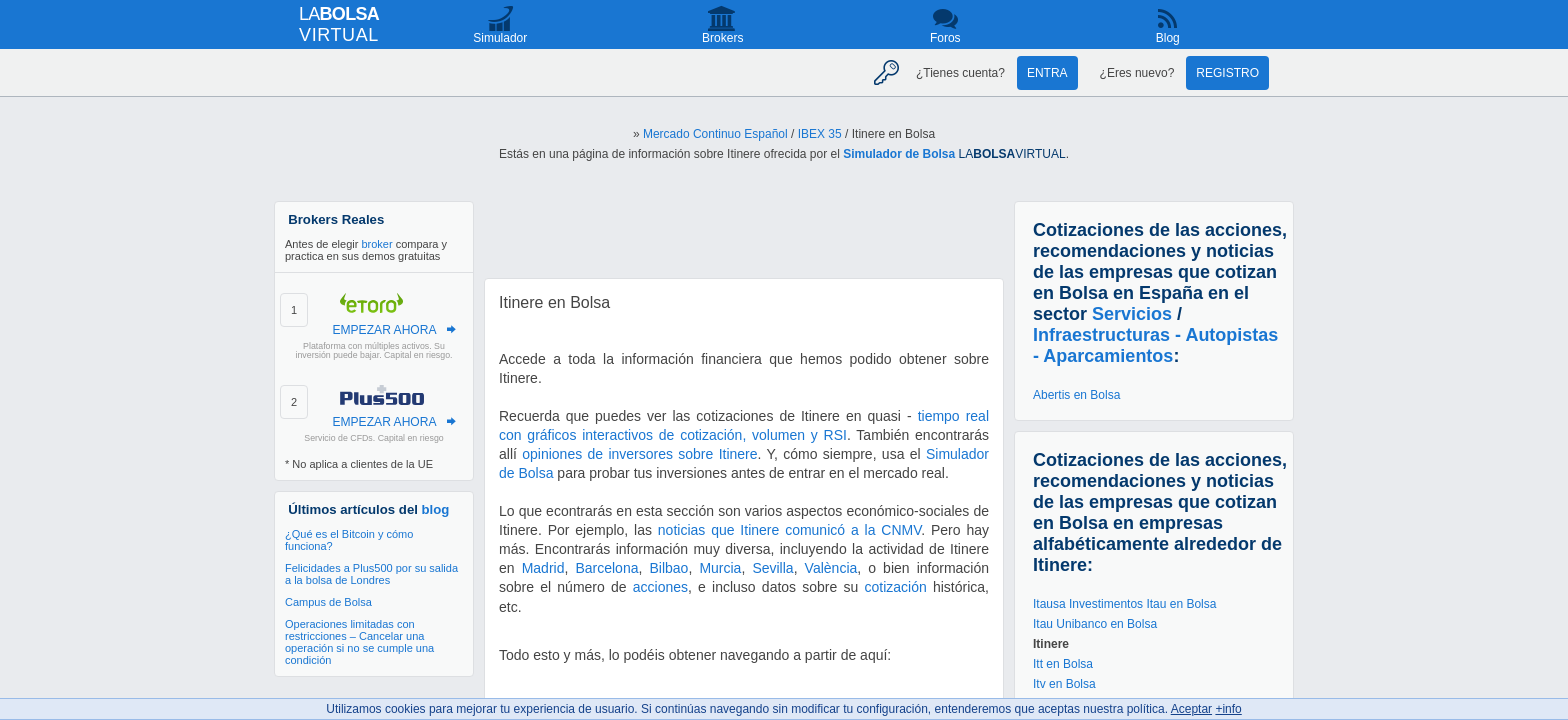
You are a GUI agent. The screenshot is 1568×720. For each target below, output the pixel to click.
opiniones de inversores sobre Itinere (639, 454)
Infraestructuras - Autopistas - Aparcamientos (1155, 345)
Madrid (543, 568)
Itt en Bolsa (1063, 664)
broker (376, 244)
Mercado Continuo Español (715, 134)
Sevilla (772, 568)
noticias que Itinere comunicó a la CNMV (789, 530)
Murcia (720, 568)
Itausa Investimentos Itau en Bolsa (1124, 604)
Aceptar (1191, 709)
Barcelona (606, 568)
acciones (660, 587)
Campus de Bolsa (328, 602)
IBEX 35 (820, 134)
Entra (1047, 73)
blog (436, 509)
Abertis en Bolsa (1076, 395)
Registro (1227, 73)
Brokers (722, 38)
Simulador (500, 38)
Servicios (1132, 314)
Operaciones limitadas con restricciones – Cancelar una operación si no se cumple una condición (359, 642)
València (831, 568)
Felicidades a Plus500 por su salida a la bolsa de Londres (371, 574)
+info (1228, 709)
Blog (1168, 38)
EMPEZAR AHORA (384, 330)
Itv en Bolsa (1064, 684)
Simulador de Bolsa (899, 154)
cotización (896, 587)
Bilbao (668, 568)
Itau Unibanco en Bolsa (1095, 624)
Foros (945, 38)
